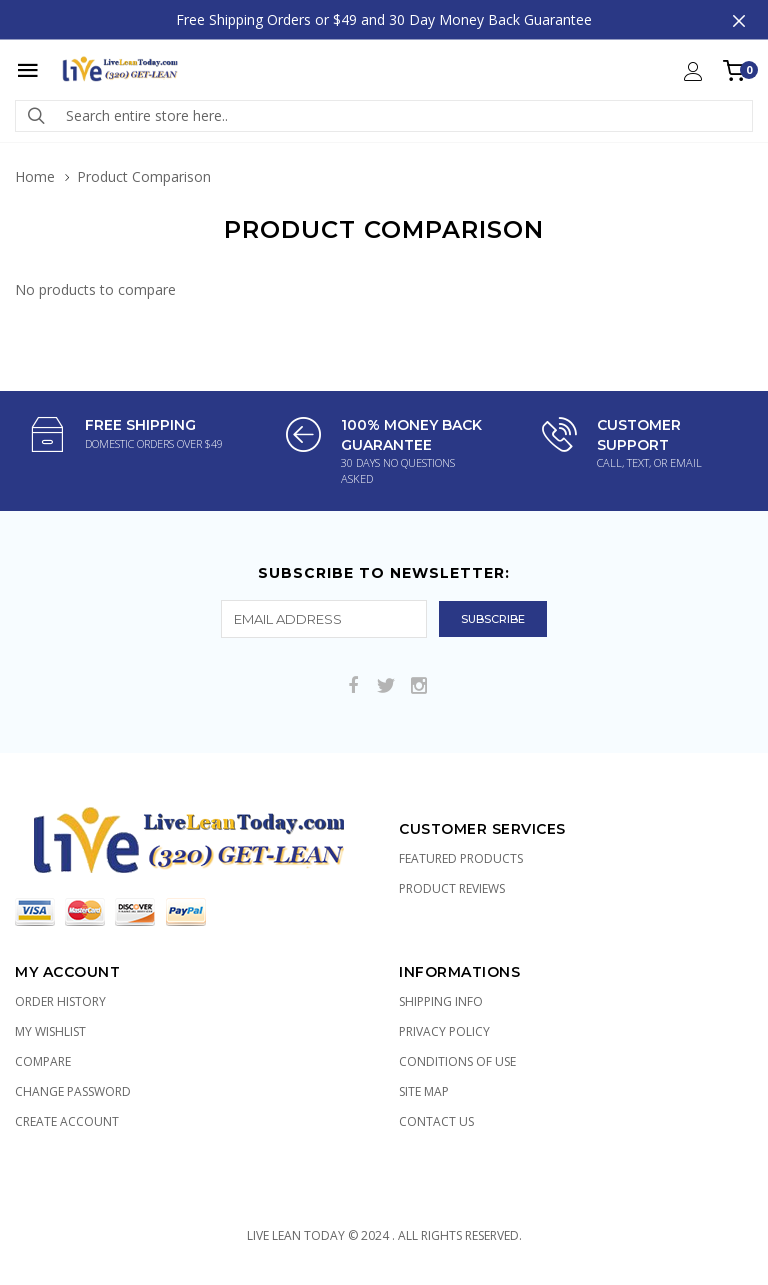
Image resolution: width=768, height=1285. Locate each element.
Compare (43, 1061)
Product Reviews (452, 888)
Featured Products (461, 858)
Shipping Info (441, 1001)
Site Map (424, 1091)
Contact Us (436, 1121)
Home (35, 176)
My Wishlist (50, 1031)
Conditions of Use (457, 1061)
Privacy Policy (444, 1031)
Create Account (67, 1121)
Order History (60, 1001)
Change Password (73, 1091)
